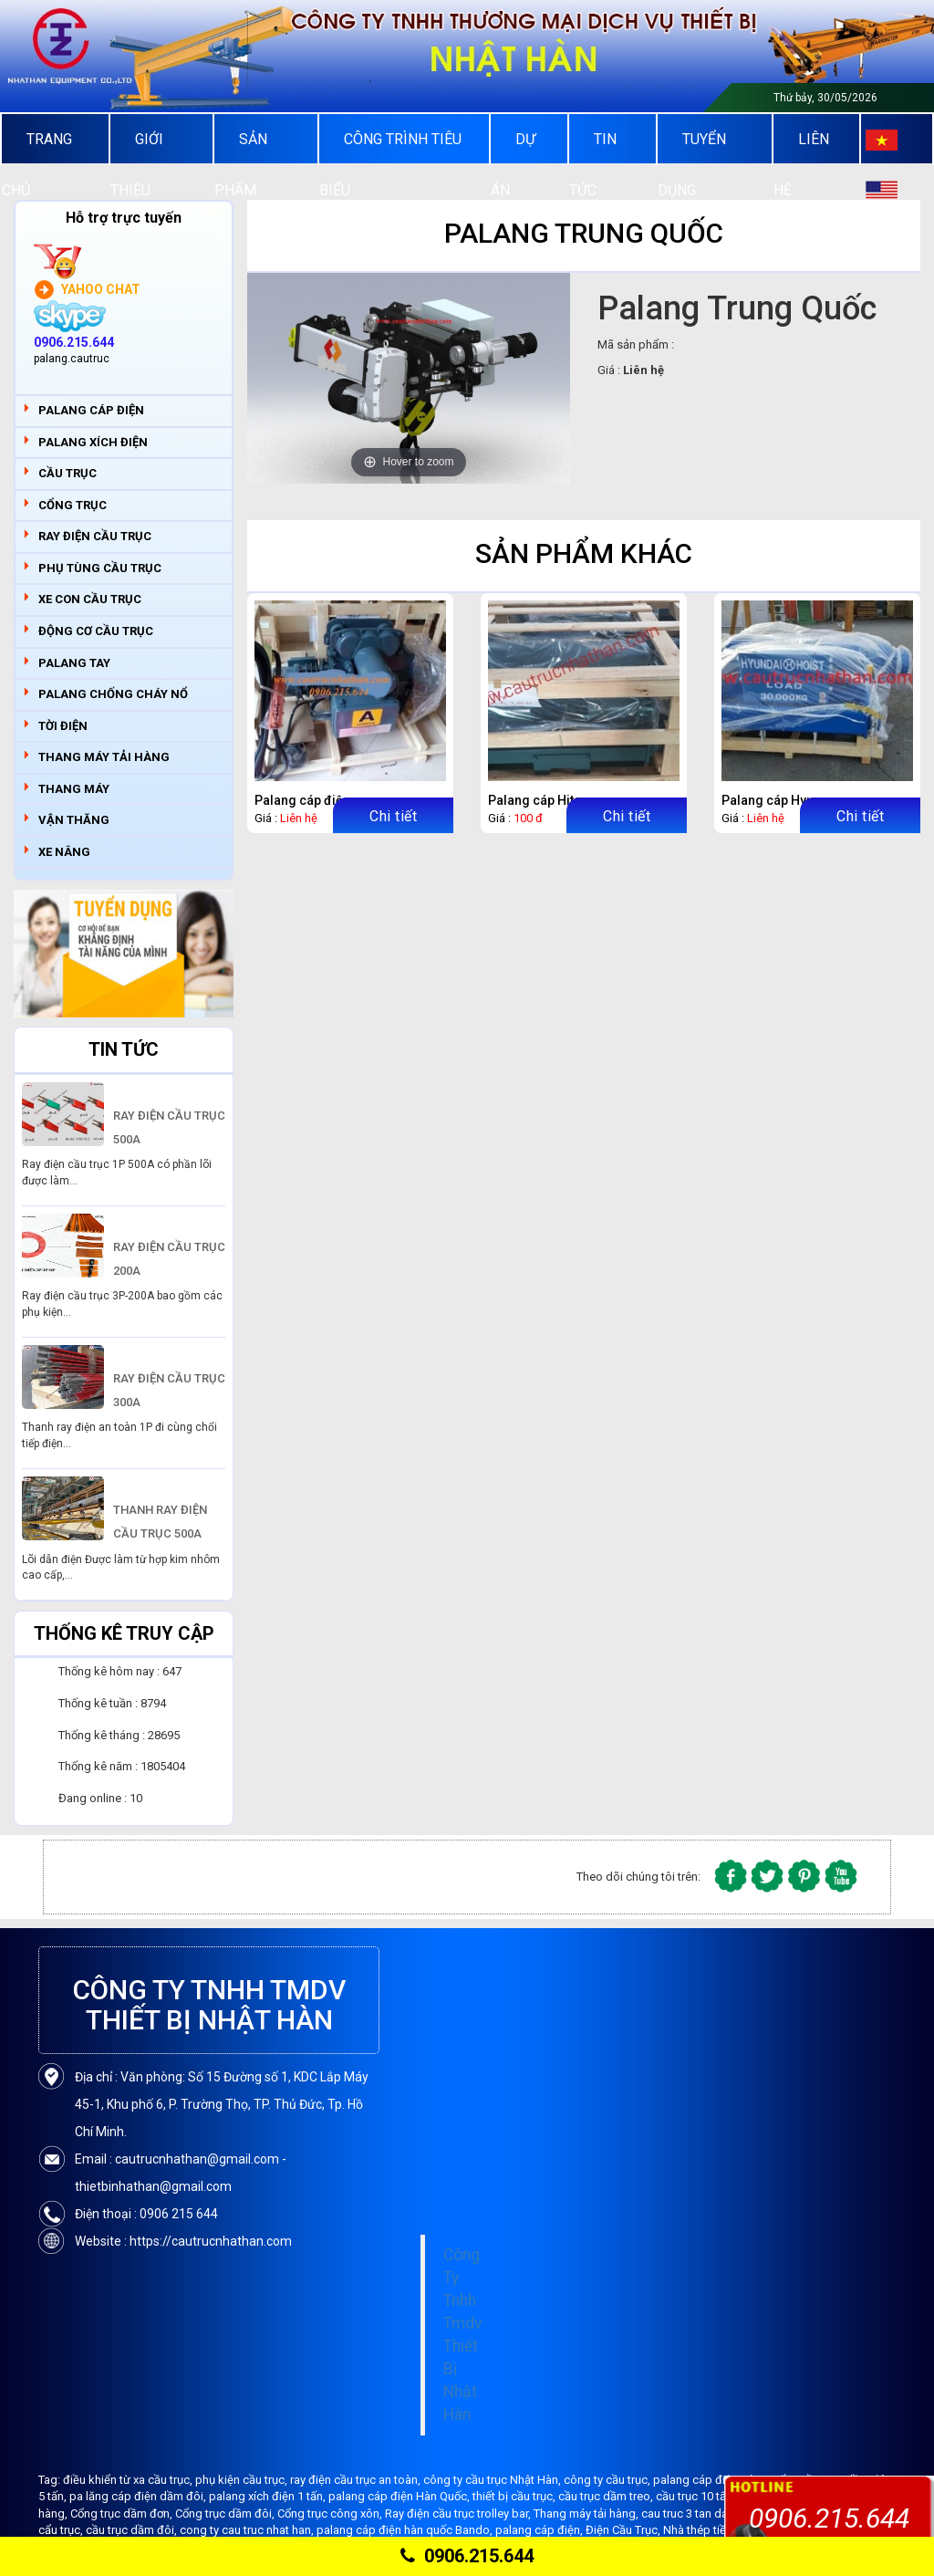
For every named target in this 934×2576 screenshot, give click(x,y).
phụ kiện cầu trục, (242, 2480)
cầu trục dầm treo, (607, 2496)
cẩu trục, (62, 2530)
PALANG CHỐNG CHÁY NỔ (113, 694)
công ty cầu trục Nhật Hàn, (493, 2480)
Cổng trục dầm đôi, (226, 2513)
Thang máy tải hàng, (587, 2513)
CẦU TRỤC (67, 473)
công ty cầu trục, (608, 2480)
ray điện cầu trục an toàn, (356, 2480)
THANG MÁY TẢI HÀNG (104, 757)
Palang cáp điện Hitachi (324, 800)
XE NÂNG (64, 852)
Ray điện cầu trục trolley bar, (459, 2513)
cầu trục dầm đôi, (133, 2530)
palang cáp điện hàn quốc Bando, (406, 2530)
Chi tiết (393, 816)
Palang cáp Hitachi (543, 800)
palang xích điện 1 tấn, (268, 2496)
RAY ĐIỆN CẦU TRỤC (94, 536)
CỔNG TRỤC (72, 505)
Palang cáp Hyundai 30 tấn (799, 800)
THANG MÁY (73, 789)
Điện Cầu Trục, (624, 2530)
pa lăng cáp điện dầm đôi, (139, 2496)
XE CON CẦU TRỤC (89, 599)
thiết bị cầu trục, (515, 2496)
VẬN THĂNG (73, 820)
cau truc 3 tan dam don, (704, 2513)
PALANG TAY (74, 663)
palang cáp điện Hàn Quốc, (400, 2496)
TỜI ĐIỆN (63, 726)
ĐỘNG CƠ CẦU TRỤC (95, 631)
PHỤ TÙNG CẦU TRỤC (99, 568)
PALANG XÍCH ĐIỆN (93, 442)
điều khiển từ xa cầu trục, (129, 2480)
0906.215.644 (467, 2556)
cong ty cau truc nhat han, (248, 2530)
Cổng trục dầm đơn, (122, 2513)
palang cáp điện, (540, 2530)
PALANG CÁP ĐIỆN (91, 410)
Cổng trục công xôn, (331, 2513)
